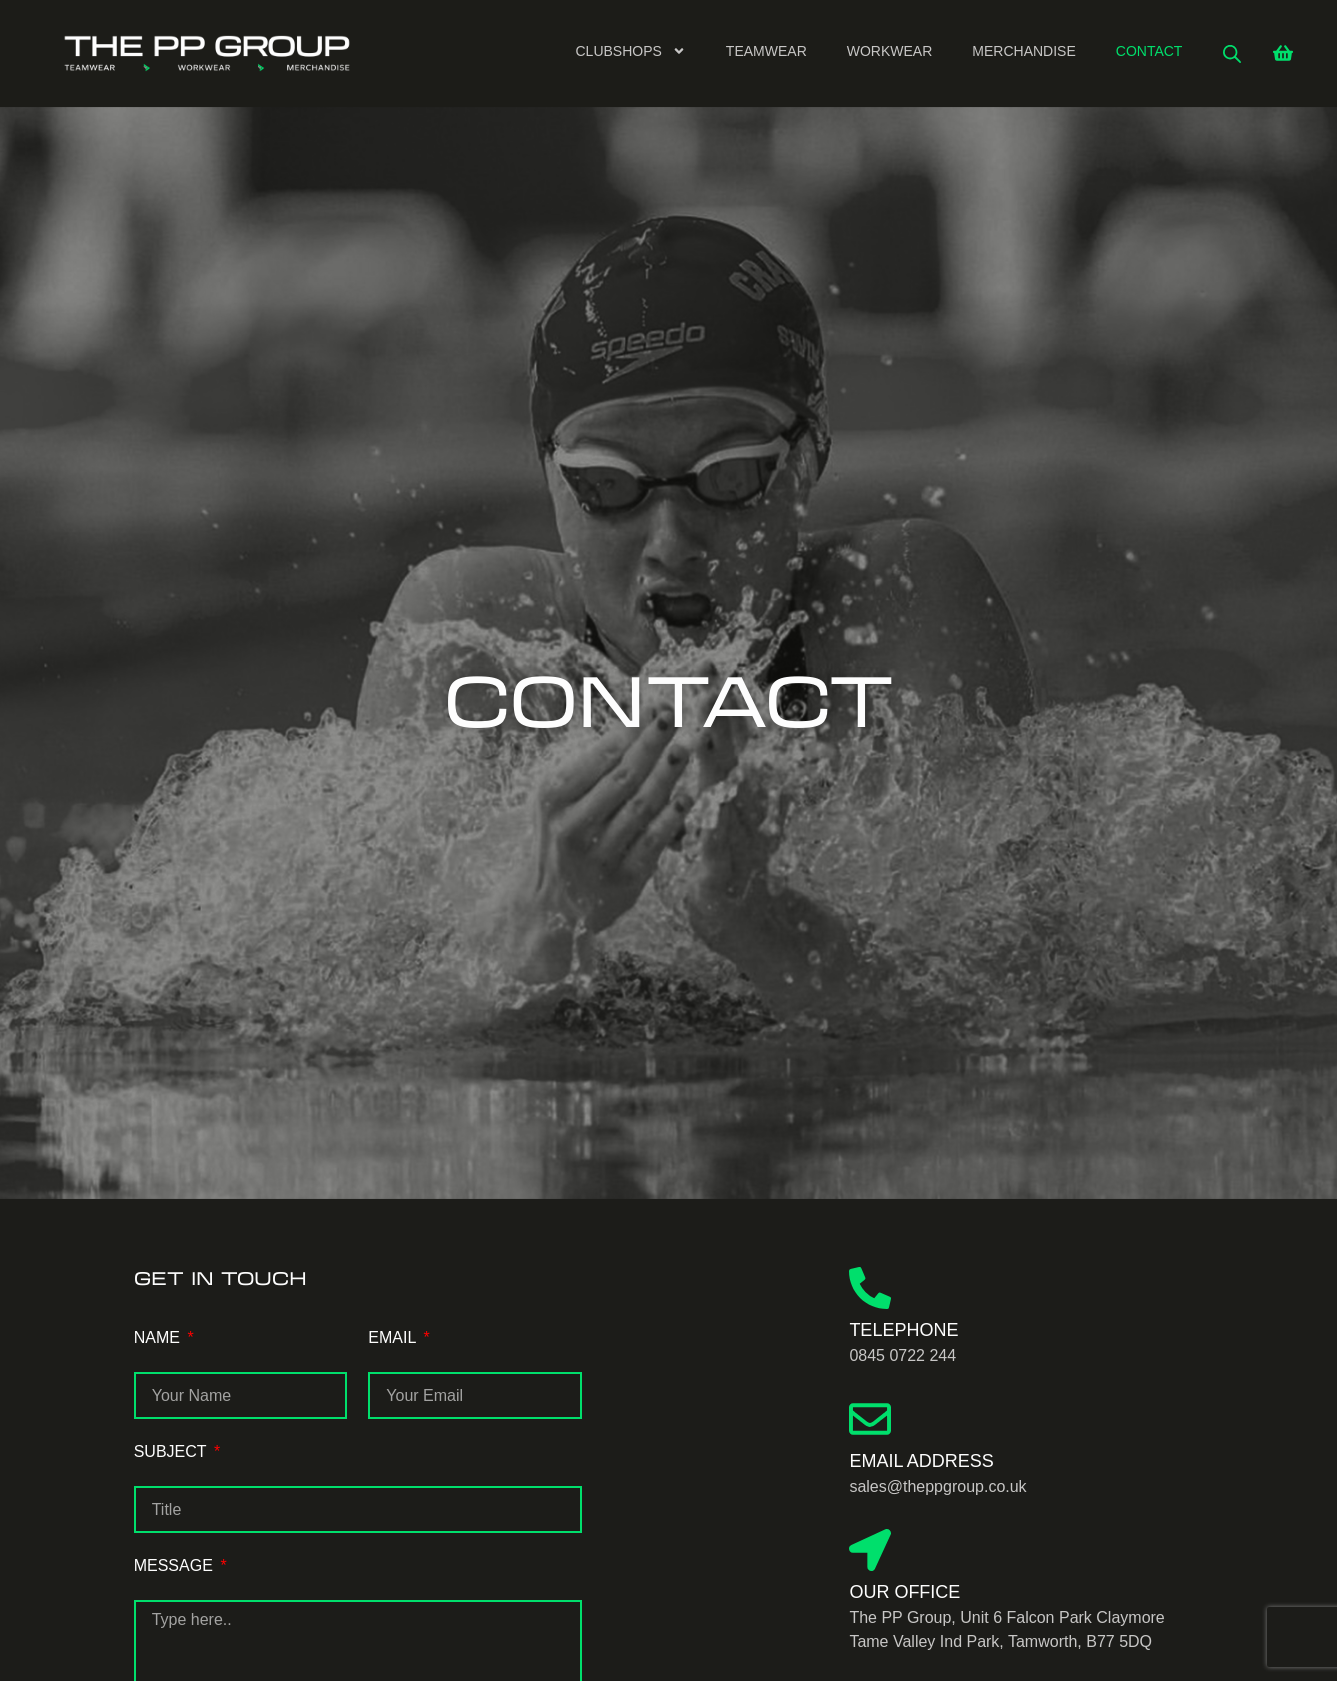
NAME (159, 1337)
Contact (1149, 51)
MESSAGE (176, 1565)
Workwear (890, 51)
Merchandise (1023, 51)
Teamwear (766, 51)
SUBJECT (172, 1451)
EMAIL (394, 1337)
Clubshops (631, 51)
